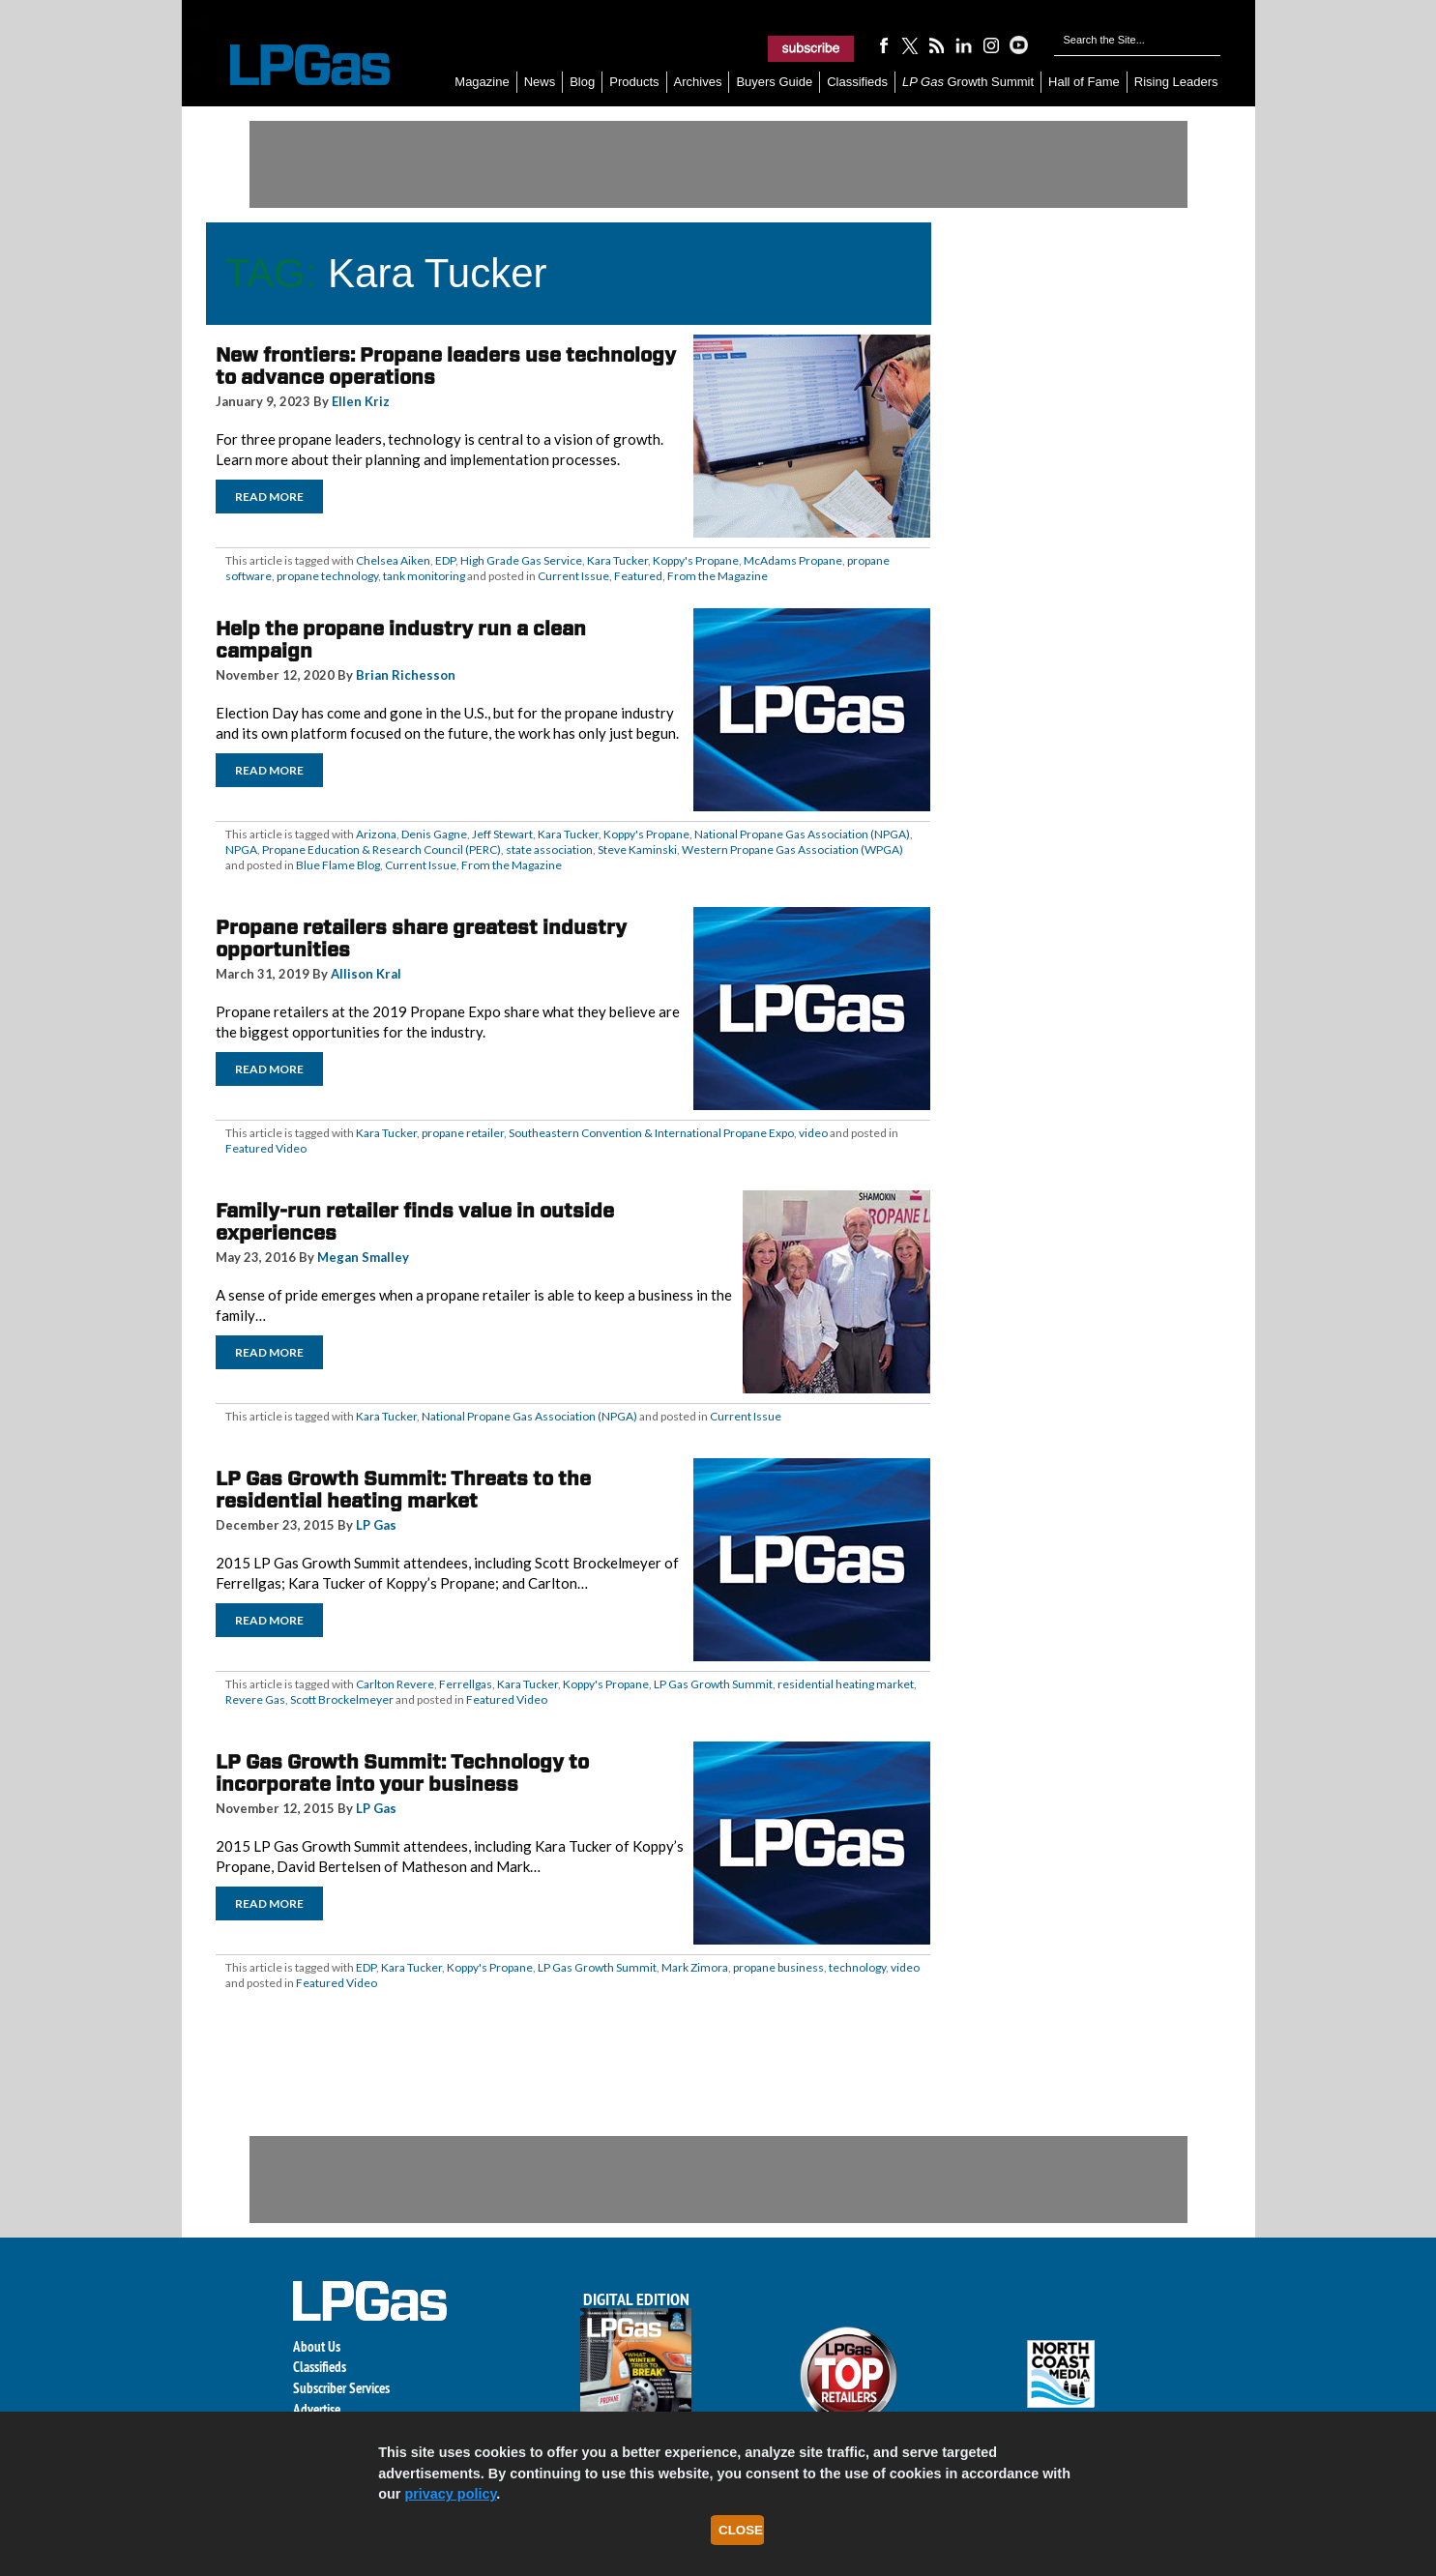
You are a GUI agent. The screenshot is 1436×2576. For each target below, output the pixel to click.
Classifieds (857, 81)
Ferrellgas (465, 1684)
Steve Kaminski (637, 849)
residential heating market (845, 1684)
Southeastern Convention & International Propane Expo (651, 1133)
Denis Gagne (434, 834)
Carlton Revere (395, 1684)
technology (857, 1967)
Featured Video (266, 1148)
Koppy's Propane (696, 560)
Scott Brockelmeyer (342, 1699)
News (540, 81)
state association (549, 849)
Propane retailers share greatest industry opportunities (421, 938)
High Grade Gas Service (521, 560)
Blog (582, 81)
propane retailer (463, 1133)
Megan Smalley (363, 1257)
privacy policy (450, 2494)
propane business (778, 1967)
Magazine (481, 81)
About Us (316, 2346)
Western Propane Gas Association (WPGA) (792, 849)
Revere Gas (255, 1699)
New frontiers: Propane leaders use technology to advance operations (446, 366)
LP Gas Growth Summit (713, 1684)
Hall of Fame (1084, 81)
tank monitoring (424, 576)
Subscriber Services (341, 2388)
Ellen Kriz (361, 401)
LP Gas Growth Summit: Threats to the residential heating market (403, 1489)
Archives (698, 81)
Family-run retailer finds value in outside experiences (415, 1221)
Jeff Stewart (502, 834)
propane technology (327, 576)
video (813, 1133)
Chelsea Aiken (393, 560)
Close (740, 2530)
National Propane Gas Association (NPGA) (802, 834)
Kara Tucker (617, 560)
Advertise (316, 2409)
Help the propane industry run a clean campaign (401, 639)
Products (634, 81)
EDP (445, 560)
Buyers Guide (774, 81)
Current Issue (573, 576)
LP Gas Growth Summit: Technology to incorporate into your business (402, 1773)
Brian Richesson (405, 675)
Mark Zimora (694, 1967)
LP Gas (376, 1525)
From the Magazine (717, 576)
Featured (638, 576)
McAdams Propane (793, 560)
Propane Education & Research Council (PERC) (381, 849)
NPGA (241, 849)
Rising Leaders (1176, 81)
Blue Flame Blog (338, 865)
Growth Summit (968, 81)
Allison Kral (366, 973)
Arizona (376, 834)
